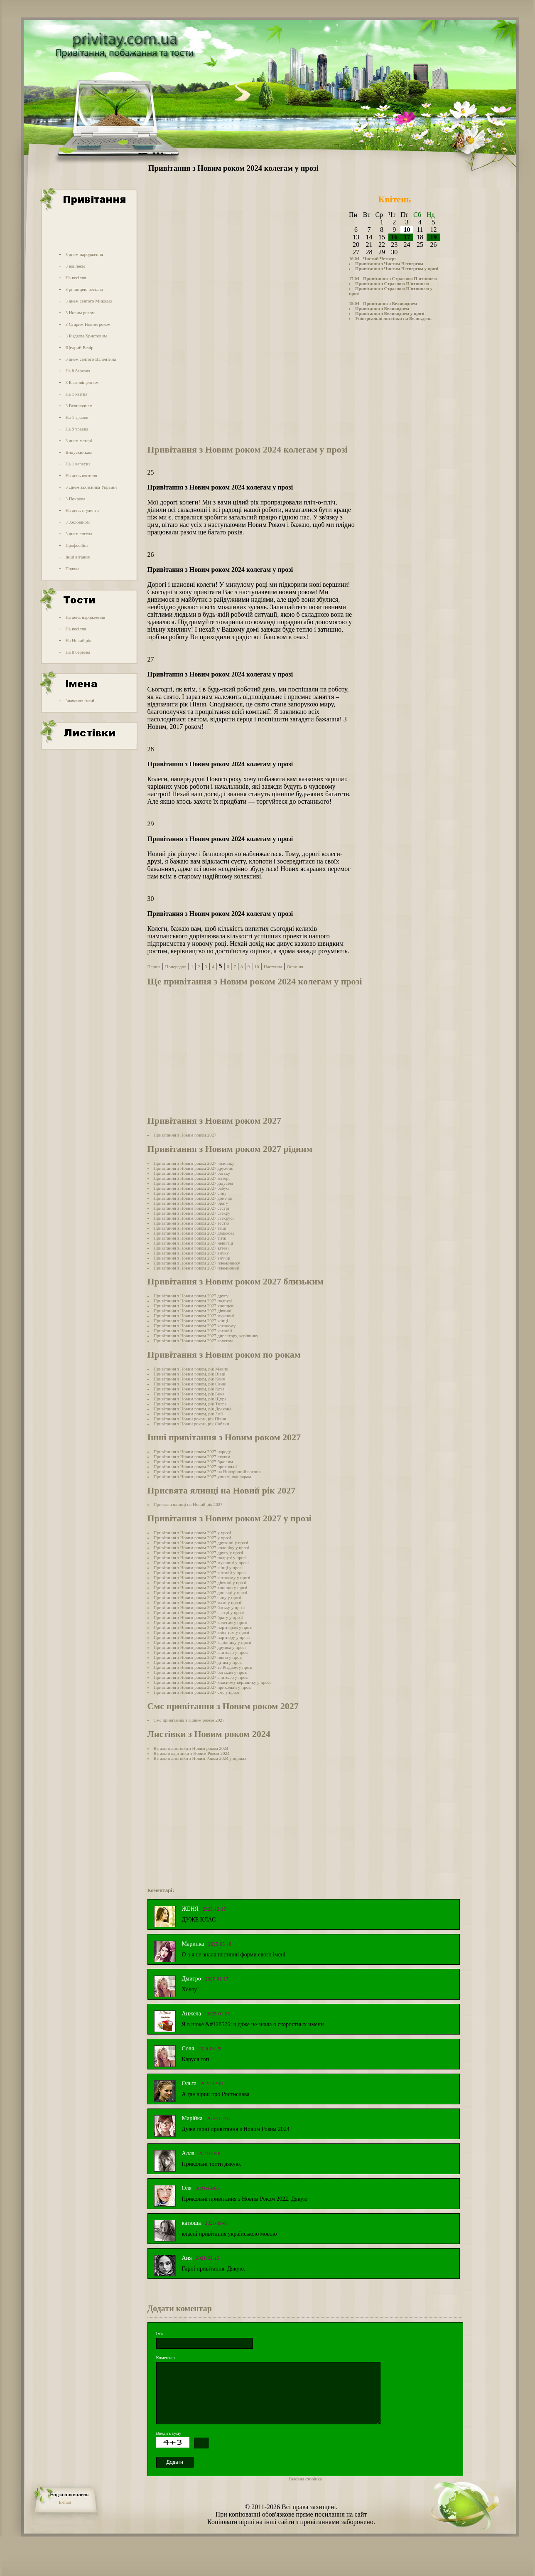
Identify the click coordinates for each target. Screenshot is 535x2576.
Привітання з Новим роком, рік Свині (190, 1383)
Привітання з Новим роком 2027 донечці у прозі (200, 1592)
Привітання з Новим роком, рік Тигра (190, 1403)
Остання (295, 966)
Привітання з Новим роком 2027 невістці (193, 1242)
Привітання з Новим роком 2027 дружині (194, 1168)
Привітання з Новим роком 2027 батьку (192, 1173)
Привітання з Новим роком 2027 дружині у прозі (201, 1542)
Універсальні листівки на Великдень (393, 318)
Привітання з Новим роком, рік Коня (189, 1378)
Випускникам (78, 452)
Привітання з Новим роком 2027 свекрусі (194, 1217)
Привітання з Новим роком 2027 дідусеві (193, 1183)
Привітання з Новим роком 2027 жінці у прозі (198, 1567)
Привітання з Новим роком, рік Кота (189, 1388)
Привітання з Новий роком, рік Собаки (191, 1423)
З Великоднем (78, 405)
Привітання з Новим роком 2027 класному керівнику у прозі (212, 1682)
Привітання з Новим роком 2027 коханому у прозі (202, 1577)
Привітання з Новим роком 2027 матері (192, 1178)
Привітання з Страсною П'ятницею (392, 283)
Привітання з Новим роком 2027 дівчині (193, 1310)
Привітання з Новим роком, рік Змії (188, 1413)
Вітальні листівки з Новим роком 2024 (191, 1748)
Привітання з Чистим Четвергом (389, 263)
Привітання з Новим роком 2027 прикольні (195, 1466)
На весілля (75, 277)
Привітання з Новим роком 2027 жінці (191, 1320)
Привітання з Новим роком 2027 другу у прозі (198, 1552)
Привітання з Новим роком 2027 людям (192, 1456)
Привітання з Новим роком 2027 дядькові (194, 1232)
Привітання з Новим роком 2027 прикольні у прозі (203, 1687)
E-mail (65, 2502)
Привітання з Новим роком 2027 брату (191, 1203)
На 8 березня (77, 370)
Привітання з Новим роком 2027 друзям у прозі (200, 1647)
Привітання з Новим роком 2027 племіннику (197, 1262)
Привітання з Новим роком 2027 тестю (191, 1222)
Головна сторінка (305, 2478)
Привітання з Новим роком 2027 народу (192, 1451)
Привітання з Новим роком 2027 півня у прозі (198, 1657)
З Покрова (75, 498)
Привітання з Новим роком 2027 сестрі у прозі (199, 1612)
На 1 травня (76, 417)
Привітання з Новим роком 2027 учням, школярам (202, 1476)
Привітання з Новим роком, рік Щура (190, 1398)
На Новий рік (78, 640)
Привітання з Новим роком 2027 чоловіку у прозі (201, 1547)
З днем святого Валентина (90, 359)
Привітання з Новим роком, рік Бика (189, 1393)
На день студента (81, 510)
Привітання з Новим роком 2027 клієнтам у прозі (201, 1632)
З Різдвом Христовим (86, 335)
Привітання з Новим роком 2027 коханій (193, 1330)
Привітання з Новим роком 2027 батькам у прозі (201, 1672)
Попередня (175, 966)
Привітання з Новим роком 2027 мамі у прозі (197, 1602)
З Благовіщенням (81, 382)
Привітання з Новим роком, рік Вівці (190, 1373)
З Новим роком (80, 312)
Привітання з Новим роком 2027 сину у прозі (197, 1597)
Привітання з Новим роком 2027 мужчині (194, 1315)
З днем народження (84, 254)
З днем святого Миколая (88, 300)
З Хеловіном (77, 521)
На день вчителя (81, 475)
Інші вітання (77, 556)
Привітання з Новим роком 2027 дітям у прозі (198, 1662)
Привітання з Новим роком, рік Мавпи (191, 1368)
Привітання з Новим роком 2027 (185, 1134)
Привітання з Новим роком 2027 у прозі (192, 1532)
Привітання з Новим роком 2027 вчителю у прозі (201, 1652)
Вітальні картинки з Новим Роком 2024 (192, 1753)
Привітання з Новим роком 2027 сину (190, 1193)
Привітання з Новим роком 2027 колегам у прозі (201, 1622)
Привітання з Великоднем (382, 308)
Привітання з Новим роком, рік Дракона (192, 1408)
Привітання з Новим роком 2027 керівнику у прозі (202, 1642)
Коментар (165, 2357)
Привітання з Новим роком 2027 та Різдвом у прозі (203, 1667)
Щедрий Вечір (79, 347)
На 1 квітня (76, 393)
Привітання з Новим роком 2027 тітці (190, 1237)
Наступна (273, 966)
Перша (154, 966)
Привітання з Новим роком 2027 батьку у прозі (199, 1607)
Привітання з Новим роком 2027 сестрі (191, 1208)
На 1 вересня (77, 463)
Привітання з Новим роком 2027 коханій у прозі (200, 1572)
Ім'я (160, 2333)
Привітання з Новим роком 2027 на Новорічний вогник (207, 1471)
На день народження (85, 617)
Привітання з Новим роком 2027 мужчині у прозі (201, 1562)
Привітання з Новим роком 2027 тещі (190, 1227)
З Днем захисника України (91, 487)
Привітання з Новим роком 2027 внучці (192, 1257)
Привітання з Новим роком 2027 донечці (193, 1198)
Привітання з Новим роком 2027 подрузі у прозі (200, 1557)
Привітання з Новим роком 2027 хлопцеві (194, 1305)
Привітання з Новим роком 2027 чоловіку (194, 1163)
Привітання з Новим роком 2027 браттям (193, 1461)
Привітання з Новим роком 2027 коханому (195, 1325)
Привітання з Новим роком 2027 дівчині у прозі (200, 1582)
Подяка (72, 568)
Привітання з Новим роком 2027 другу (191, 1295)
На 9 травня (76, 428)
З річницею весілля (84, 289)
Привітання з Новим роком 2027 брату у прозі (198, 1617)
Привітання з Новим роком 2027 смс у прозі (196, 1692)
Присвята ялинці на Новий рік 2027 (188, 1504)
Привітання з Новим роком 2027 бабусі (192, 1188)
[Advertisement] (88, 229)
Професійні (76, 545)
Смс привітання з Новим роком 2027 (189, 1719)
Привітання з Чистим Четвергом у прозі (396, 268)
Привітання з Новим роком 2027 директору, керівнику (206, 1335)
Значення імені (79, 700)
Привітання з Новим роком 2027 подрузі (193, 1300)
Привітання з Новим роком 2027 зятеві (191, 1247)
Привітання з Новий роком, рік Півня (190, 1418)
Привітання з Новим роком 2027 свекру (192, 1212)
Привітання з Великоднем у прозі (389, 313)
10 (256, 966)
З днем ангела (78, 533)
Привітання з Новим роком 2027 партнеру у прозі (202, 1637)
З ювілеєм (75, 265)
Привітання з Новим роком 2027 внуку (191, 1252)
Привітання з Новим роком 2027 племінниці (197, 1267)
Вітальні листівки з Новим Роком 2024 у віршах (200, 1758)
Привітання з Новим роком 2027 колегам (193, 1340)
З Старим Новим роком (87, 324)
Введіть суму (169, 2433)
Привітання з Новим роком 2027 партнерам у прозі (203, 1627)
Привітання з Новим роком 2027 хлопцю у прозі (201, 1587)
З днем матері (78, 440)
